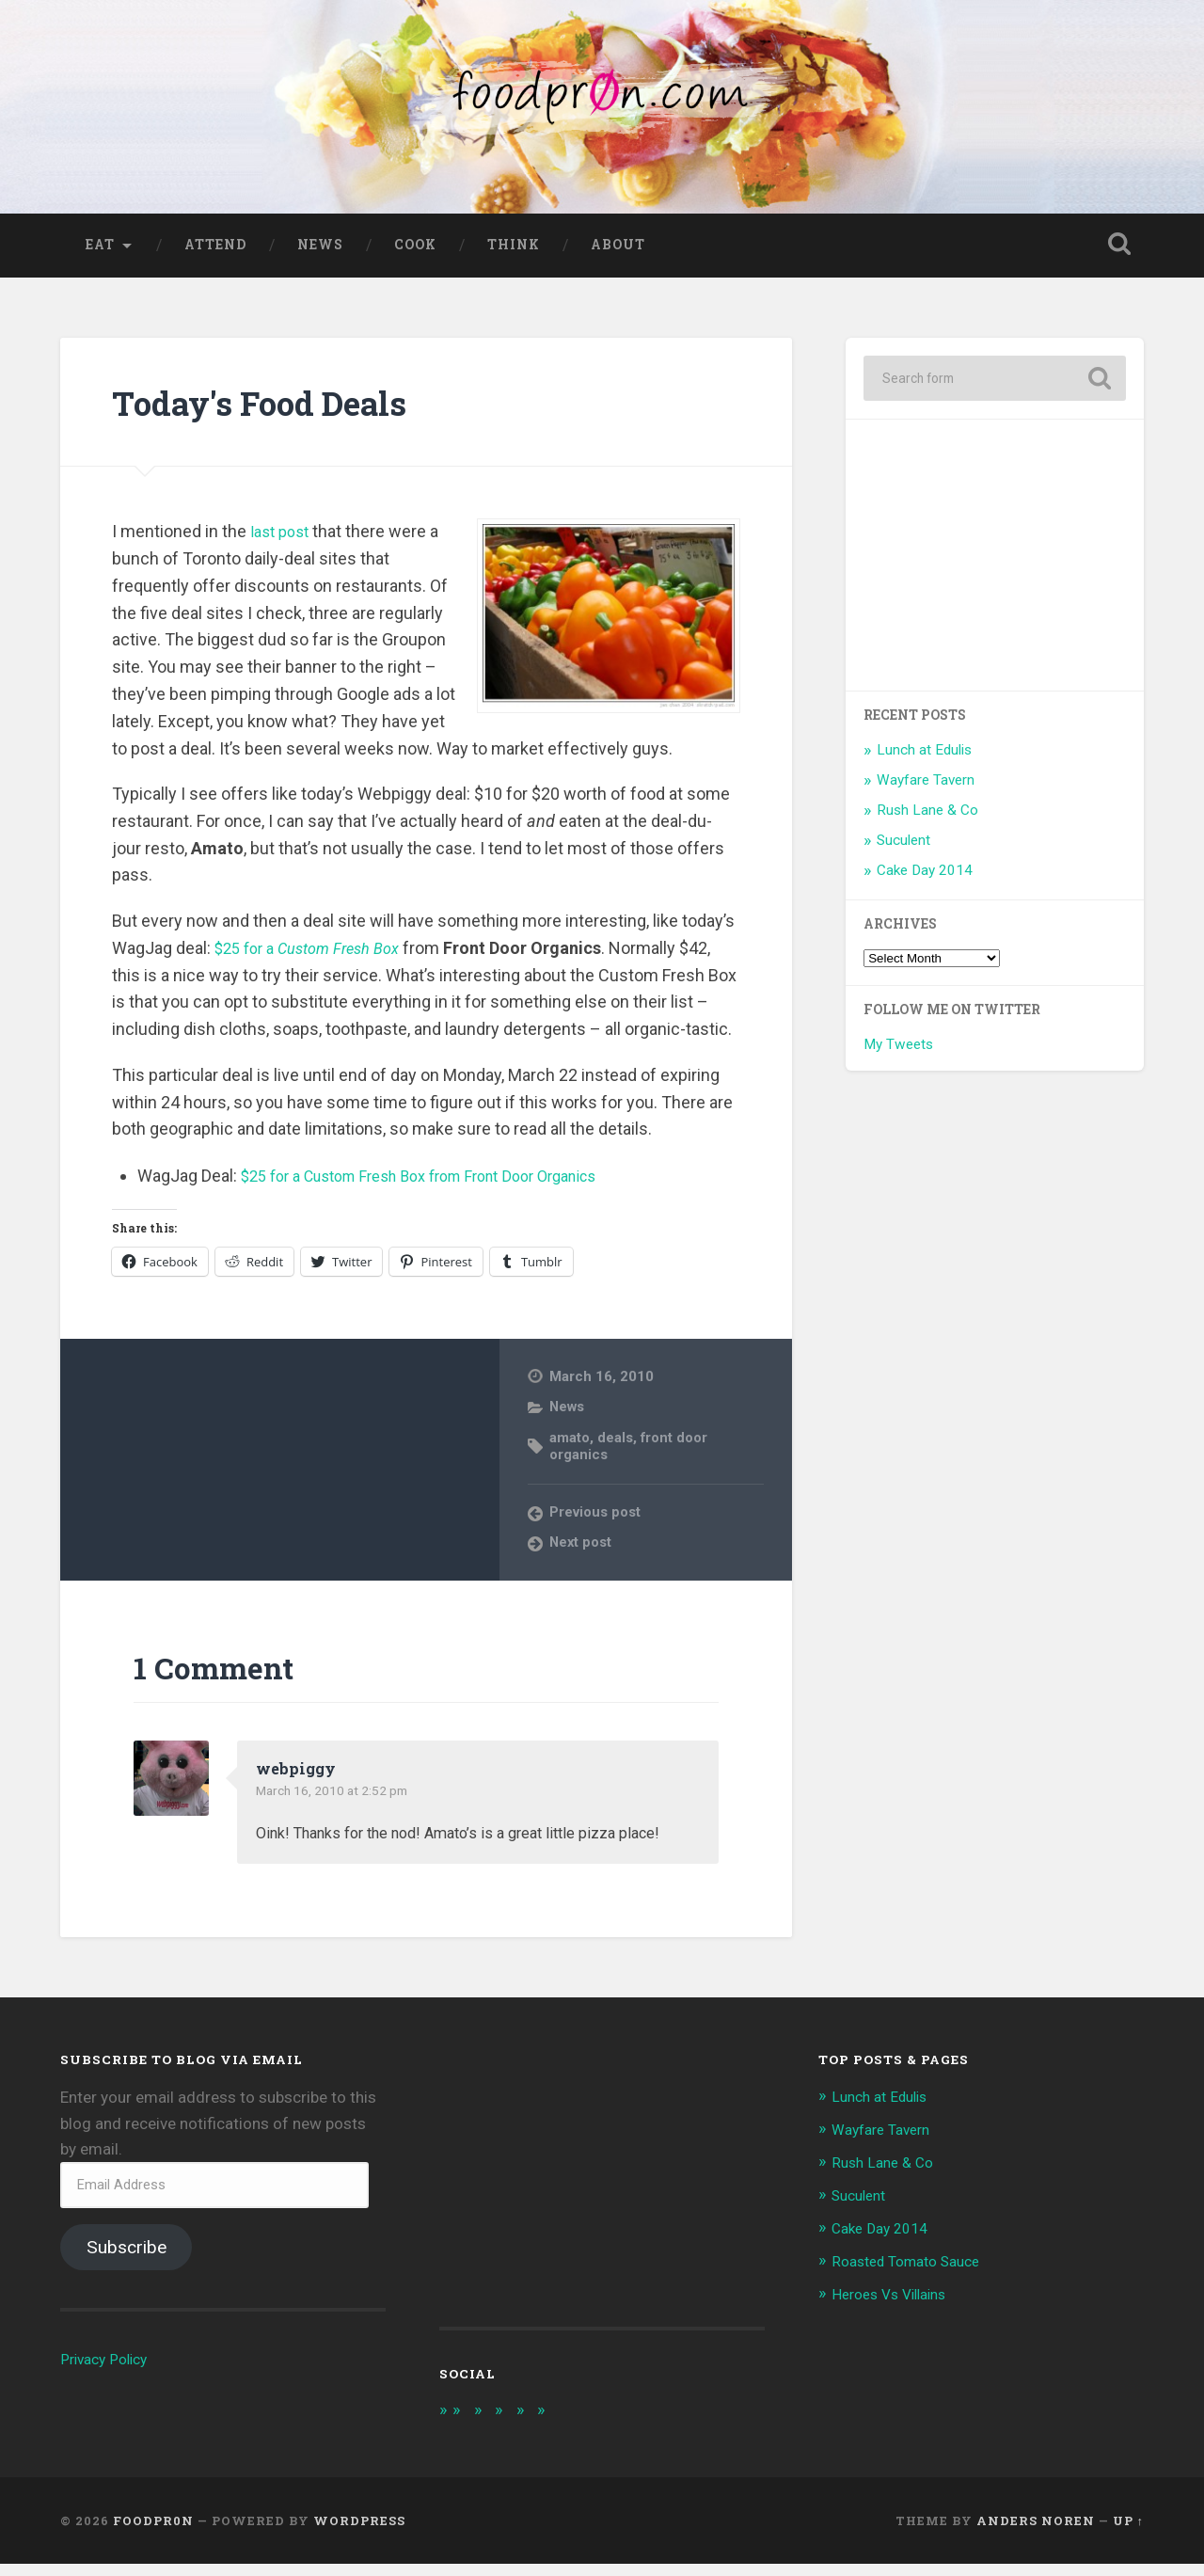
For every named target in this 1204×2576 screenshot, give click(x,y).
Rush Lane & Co (927, 821)
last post (282, 542)
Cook (415, 254)
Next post (582, 1553)
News (320, 254)
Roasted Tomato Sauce (915, 2268)
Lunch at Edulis (924, 761)
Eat (100, 254)
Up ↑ (1128, 2531)
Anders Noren (1035, 2531)
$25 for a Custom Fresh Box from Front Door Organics (441, 1187)
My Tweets (898, 1055)
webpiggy (299, 1779)
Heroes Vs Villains (896, 2300)
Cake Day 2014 (925, 880)
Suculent (903, 850)
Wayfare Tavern (925, 791)
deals (617, 1447)
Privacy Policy (108, 2370)
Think (513, 254)
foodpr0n (153, 2531)
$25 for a (316, 958)
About (618, 254)
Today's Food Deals (282, 412)
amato (570, 1447)
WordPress (359, 2531)
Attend (215, 254)
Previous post (597, 1523)
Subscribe (126, 2258)
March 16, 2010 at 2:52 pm (342, 1801)
